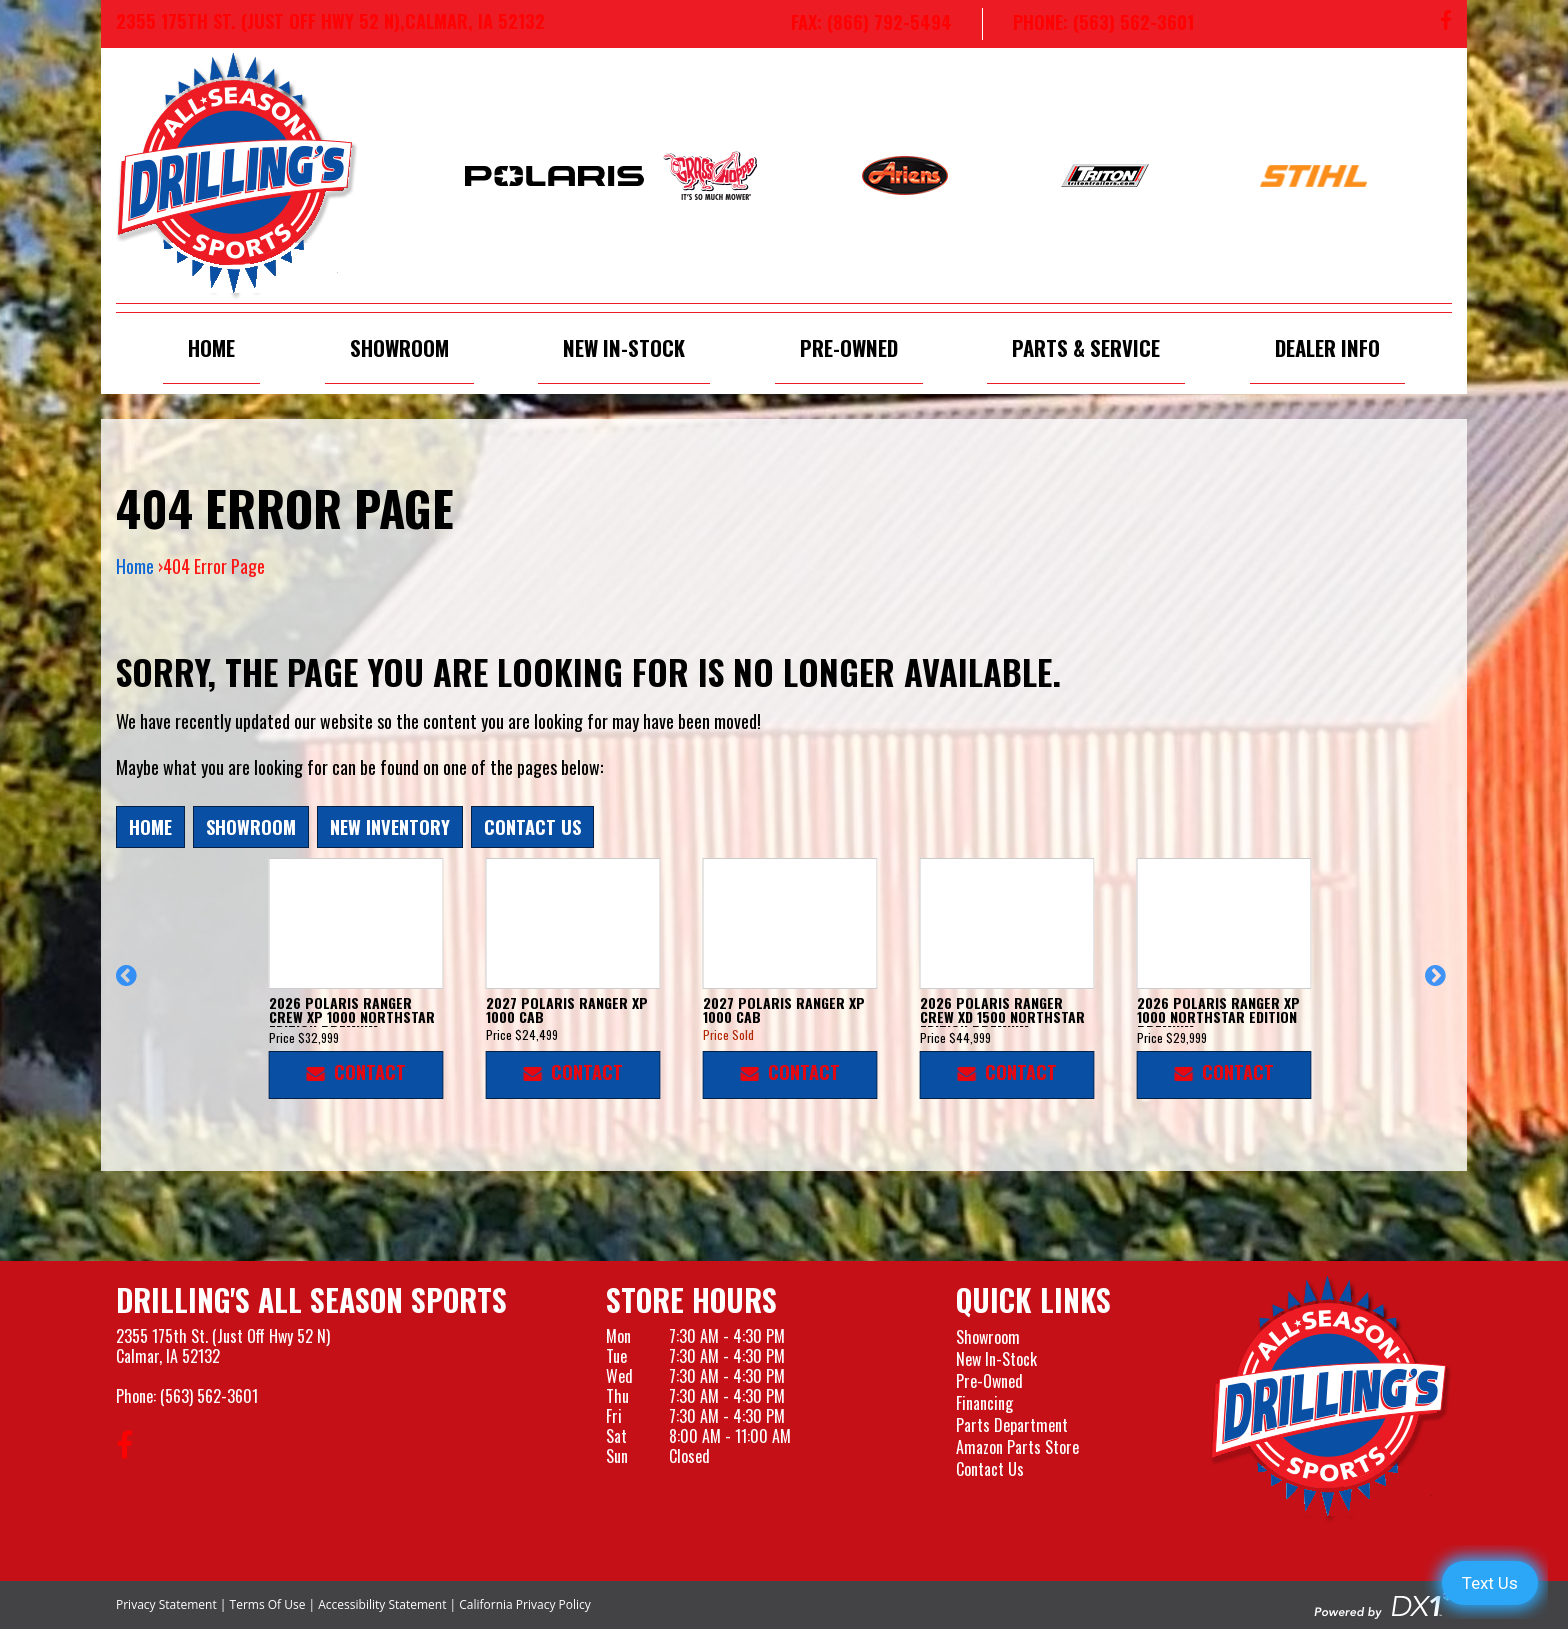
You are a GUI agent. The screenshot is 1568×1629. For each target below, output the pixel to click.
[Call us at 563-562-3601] (1088, 24)
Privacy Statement (166, 1604)
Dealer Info (1327, 347)
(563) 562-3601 (209, 1396)
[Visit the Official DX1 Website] (1383, 1603)
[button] (129, 985)
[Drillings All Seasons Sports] (1331, 1399)
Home (211, 347)
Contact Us (532, 826)
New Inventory (390, 826)
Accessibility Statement (382, 1604)
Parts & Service (1086, 347)
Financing (984, 1403)
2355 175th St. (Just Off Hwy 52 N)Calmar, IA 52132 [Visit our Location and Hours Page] (223, 1346)
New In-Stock (624, 347)
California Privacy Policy (525, 1604)
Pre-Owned (849, 347)
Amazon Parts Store (1017, 1447)
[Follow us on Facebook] (1446, 24)
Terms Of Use (268, 1604)
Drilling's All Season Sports (311, 1300)
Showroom (399, 347)
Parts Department (1012, 1425)
